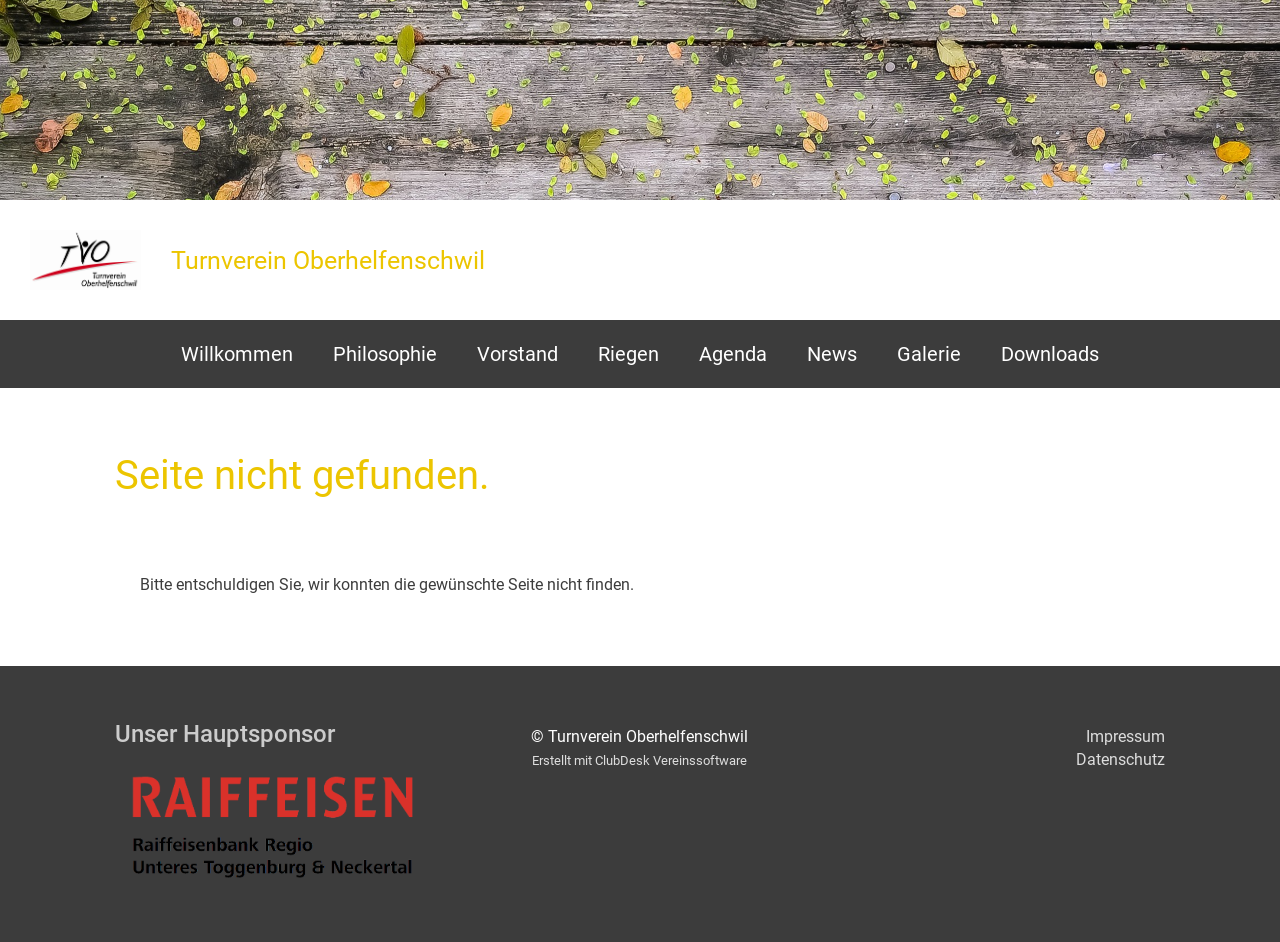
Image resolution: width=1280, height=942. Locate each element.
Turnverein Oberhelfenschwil (328, 260)
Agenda (733, 354)
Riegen (628, 354)
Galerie (929, 354)
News (832, 354)
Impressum (1125, 736)
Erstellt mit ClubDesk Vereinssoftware (639, 760)
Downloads (1050, 354)
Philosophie (385, 354)
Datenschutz (1120, 759)
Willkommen (237, 354)
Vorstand (517, 354)
